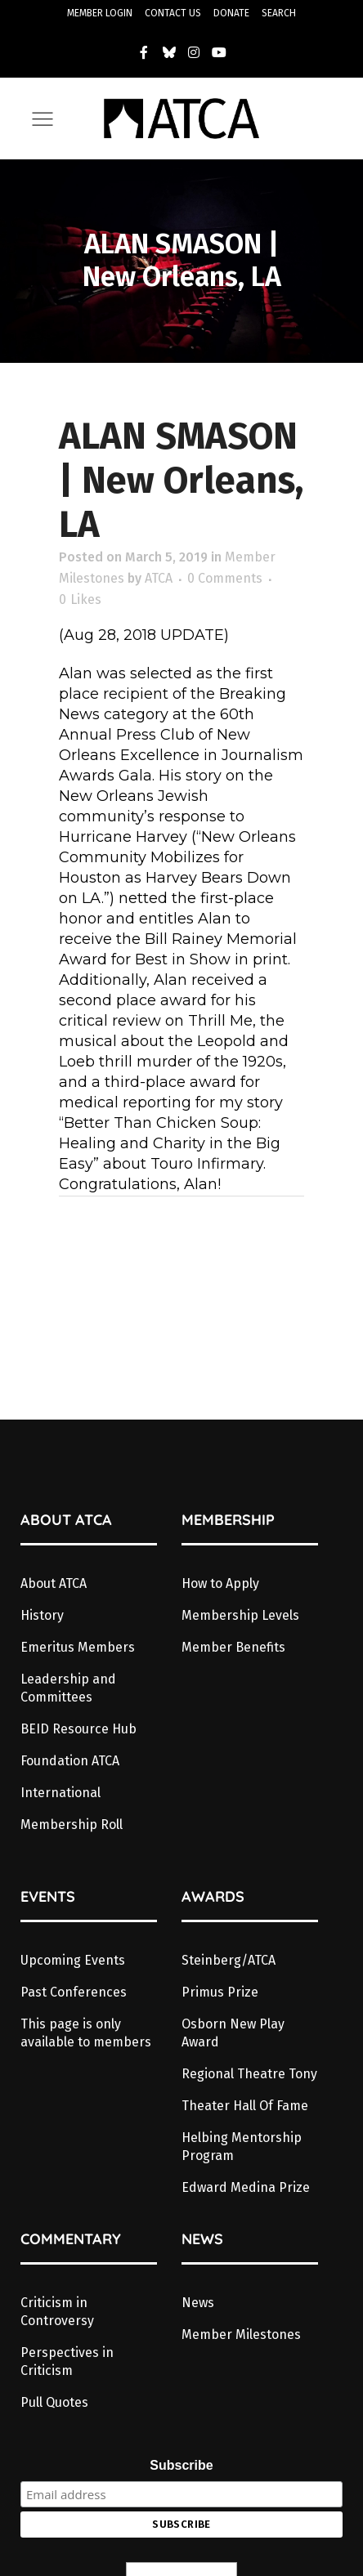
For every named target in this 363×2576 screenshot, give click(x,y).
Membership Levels (240, 1615)
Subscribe (181, 2465)
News (198, 2302)
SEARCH (279, 13)
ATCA (159, 578)
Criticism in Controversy (57, 2311)
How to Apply (220, 1583)
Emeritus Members (77, 1647)
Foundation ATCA (69, 1761)
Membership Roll (71, 1824)
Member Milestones (241, 2334)
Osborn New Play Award (233, 2033)
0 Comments (224, 578)
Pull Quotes (54, 2402)
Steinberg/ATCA (229, 1960)
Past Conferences (73, 1992)
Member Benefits (233, 1647)
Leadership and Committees (68, 1688)
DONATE (231, 13)
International (60, 1792)
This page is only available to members (85, 2033)
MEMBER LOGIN (99, 13)
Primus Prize (220, 1992)
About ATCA (53, 1583)
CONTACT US (173, 13)
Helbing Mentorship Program (242, 2146)
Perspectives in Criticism (67, 2361)
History (42, 1615)
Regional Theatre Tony (249, 2074)
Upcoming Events (72, 1960)
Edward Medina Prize (246, 2187)
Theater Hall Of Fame (245, 2105)
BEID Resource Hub (78, 1729)
